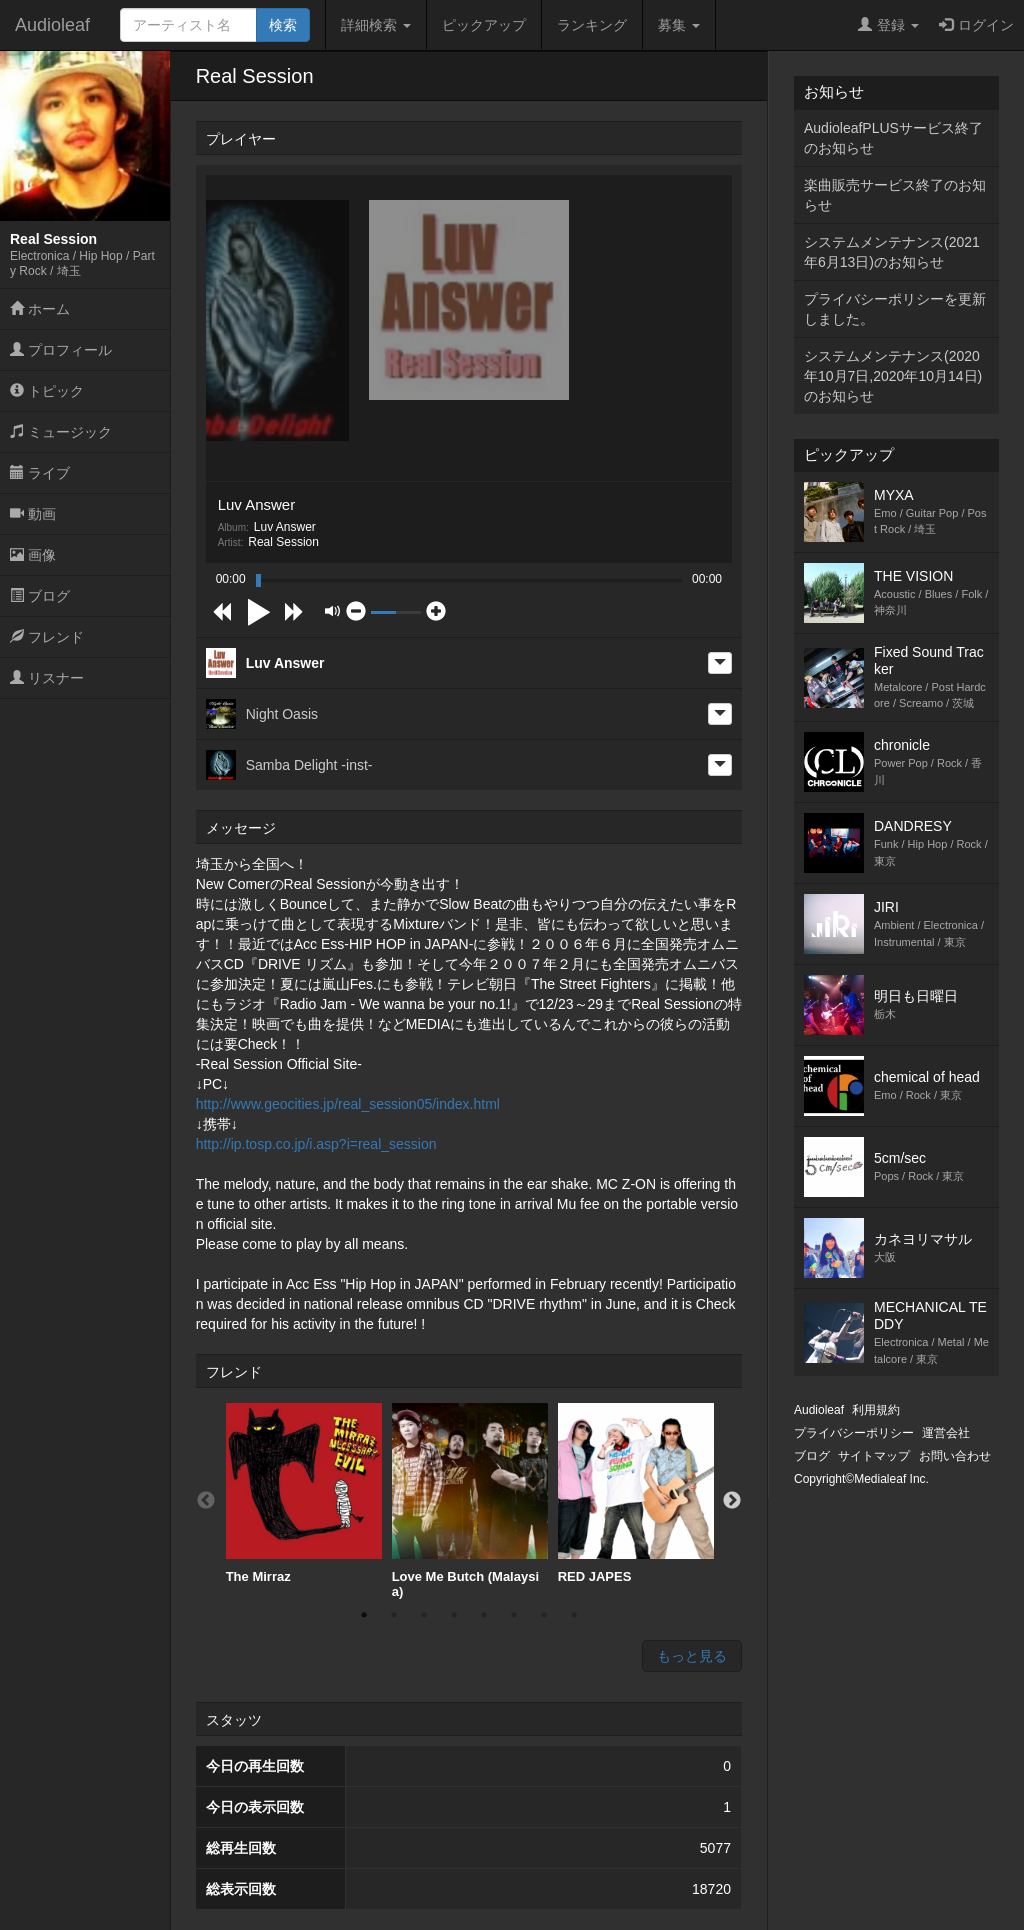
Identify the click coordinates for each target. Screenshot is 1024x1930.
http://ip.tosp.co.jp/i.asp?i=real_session (316, 1144)
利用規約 (876, 1410)
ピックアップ (484, 25)
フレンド (47, 637)
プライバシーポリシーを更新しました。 (895, 309)
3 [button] (424, 1615)
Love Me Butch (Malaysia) (470, 1501)
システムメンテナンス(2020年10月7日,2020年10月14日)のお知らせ (893, 376)
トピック (47, 391)
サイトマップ (874, 1456)
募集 (679, 25)
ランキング (592, 25)
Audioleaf (52, 25)
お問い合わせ (955, 1456)
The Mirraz (304, 1493)
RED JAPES (636, 1493)
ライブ (40, 473)
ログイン (976, 25)
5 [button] (484, 1615)
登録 (888, 25)
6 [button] (514, 1615)
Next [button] (732, 1501)
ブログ (40, 596)
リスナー (47, 678)
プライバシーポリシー (854, 1433)
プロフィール (61, 350)
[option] (304, 1494)
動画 (33, 514)
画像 (33, 555)
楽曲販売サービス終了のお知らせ (895, 195)
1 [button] (364, 1615)
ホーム (40, 309)
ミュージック (61, 432)
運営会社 (946, 1433)
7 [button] (544, 1615)
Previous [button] (206, 1501)
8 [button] (574, 1615)
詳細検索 (376, 25)
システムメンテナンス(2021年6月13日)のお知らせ (892, 252)
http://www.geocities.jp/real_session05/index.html (348, 1104)
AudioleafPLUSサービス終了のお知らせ (893, 138)
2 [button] (394, 1615)
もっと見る (692, 1656)
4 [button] (454, 1615)
